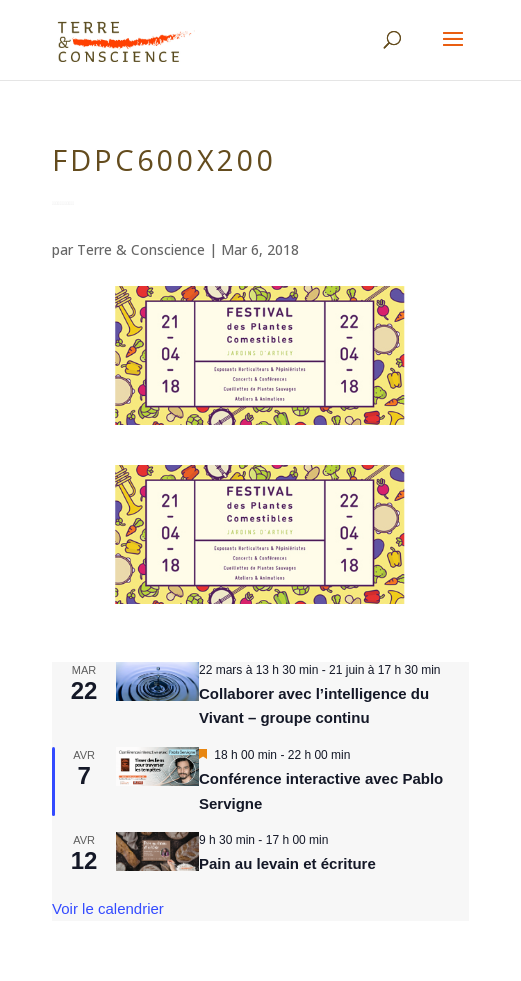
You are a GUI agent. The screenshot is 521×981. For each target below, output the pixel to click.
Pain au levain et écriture (287, 863)
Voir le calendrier (108, 908)
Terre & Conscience (141, 249)
